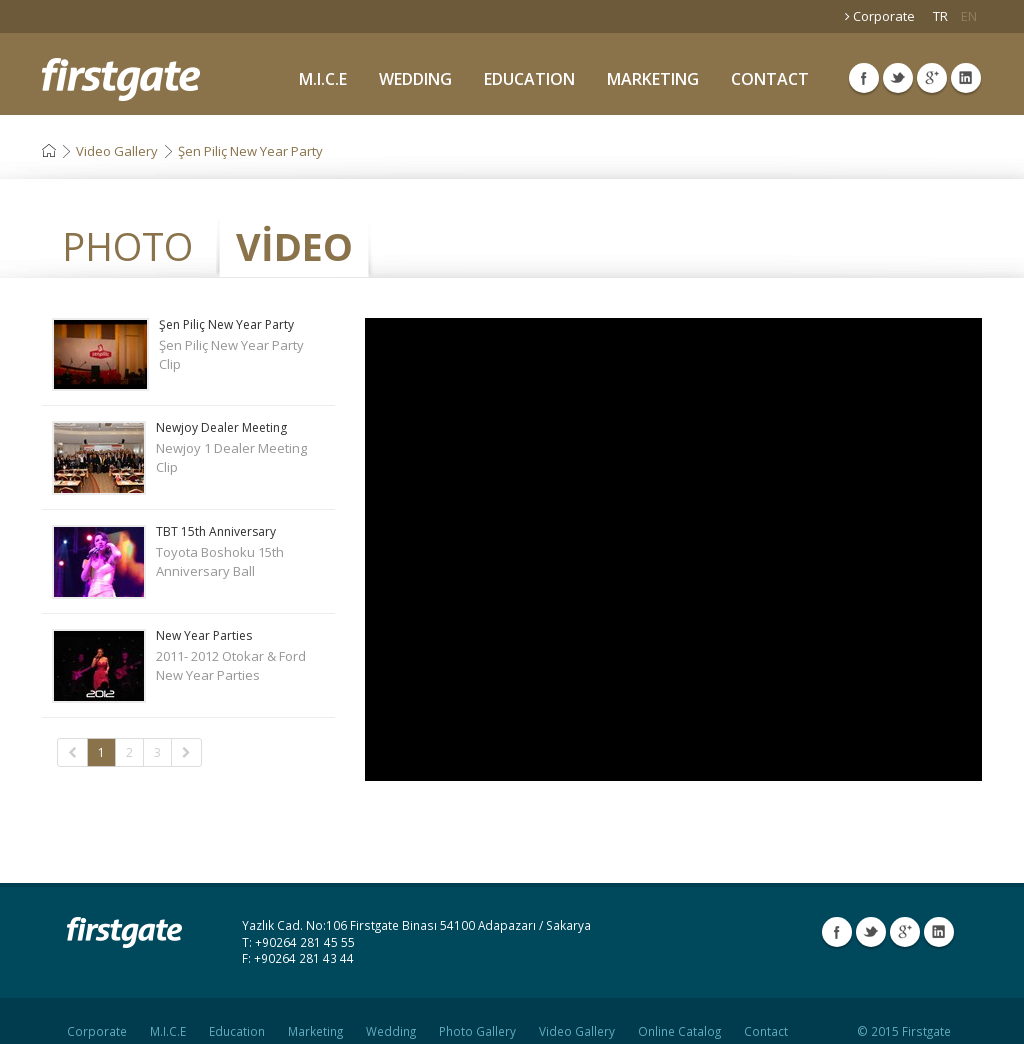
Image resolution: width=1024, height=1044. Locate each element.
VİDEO (294, 246)
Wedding (391, 1014)
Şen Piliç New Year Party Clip (188, 345)
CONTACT (770, 79)
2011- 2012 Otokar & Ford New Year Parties (188, 656)
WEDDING (415, 79)
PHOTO (127, 246)
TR (940, 16)
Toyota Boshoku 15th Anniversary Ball (188, 552)
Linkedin (966, 78)
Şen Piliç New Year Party (250, 151)
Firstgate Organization (121, 79)
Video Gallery (117, 151)
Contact (766, 1014)
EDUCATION (529, 79)
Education (237, 1014)
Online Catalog (679, 1014)
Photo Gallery (477, 1014)
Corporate (880, 16)
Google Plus (932, 78)
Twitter (898, 78)
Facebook (864, 78)
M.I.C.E (323, 79)
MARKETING (653, 79)
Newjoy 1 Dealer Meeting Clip (188, 448)
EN (969, 16)
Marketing (315, 1014)
